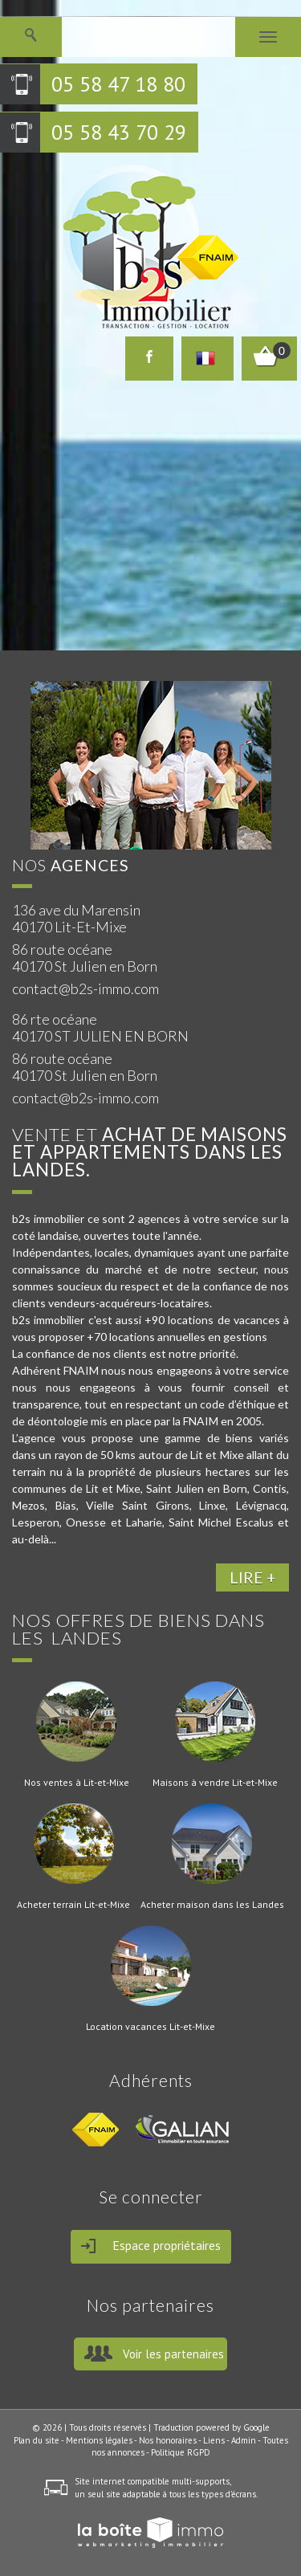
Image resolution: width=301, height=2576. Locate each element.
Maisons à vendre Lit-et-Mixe (215, 1782)
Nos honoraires (168, 2440)
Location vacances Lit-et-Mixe (150, 2027)
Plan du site (36, 2440)
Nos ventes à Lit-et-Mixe (76, 1782)
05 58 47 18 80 (118, 84)
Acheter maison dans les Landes (212, 1905)
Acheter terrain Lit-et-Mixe (73, 1905)
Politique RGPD (180, 2452)
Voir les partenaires (173, 2354)
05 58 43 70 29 (118, 132)
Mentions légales (99, 2440)
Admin (243, 2440)
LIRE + (252, 1577)
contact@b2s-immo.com (85, 988)
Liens (214, 2440)
